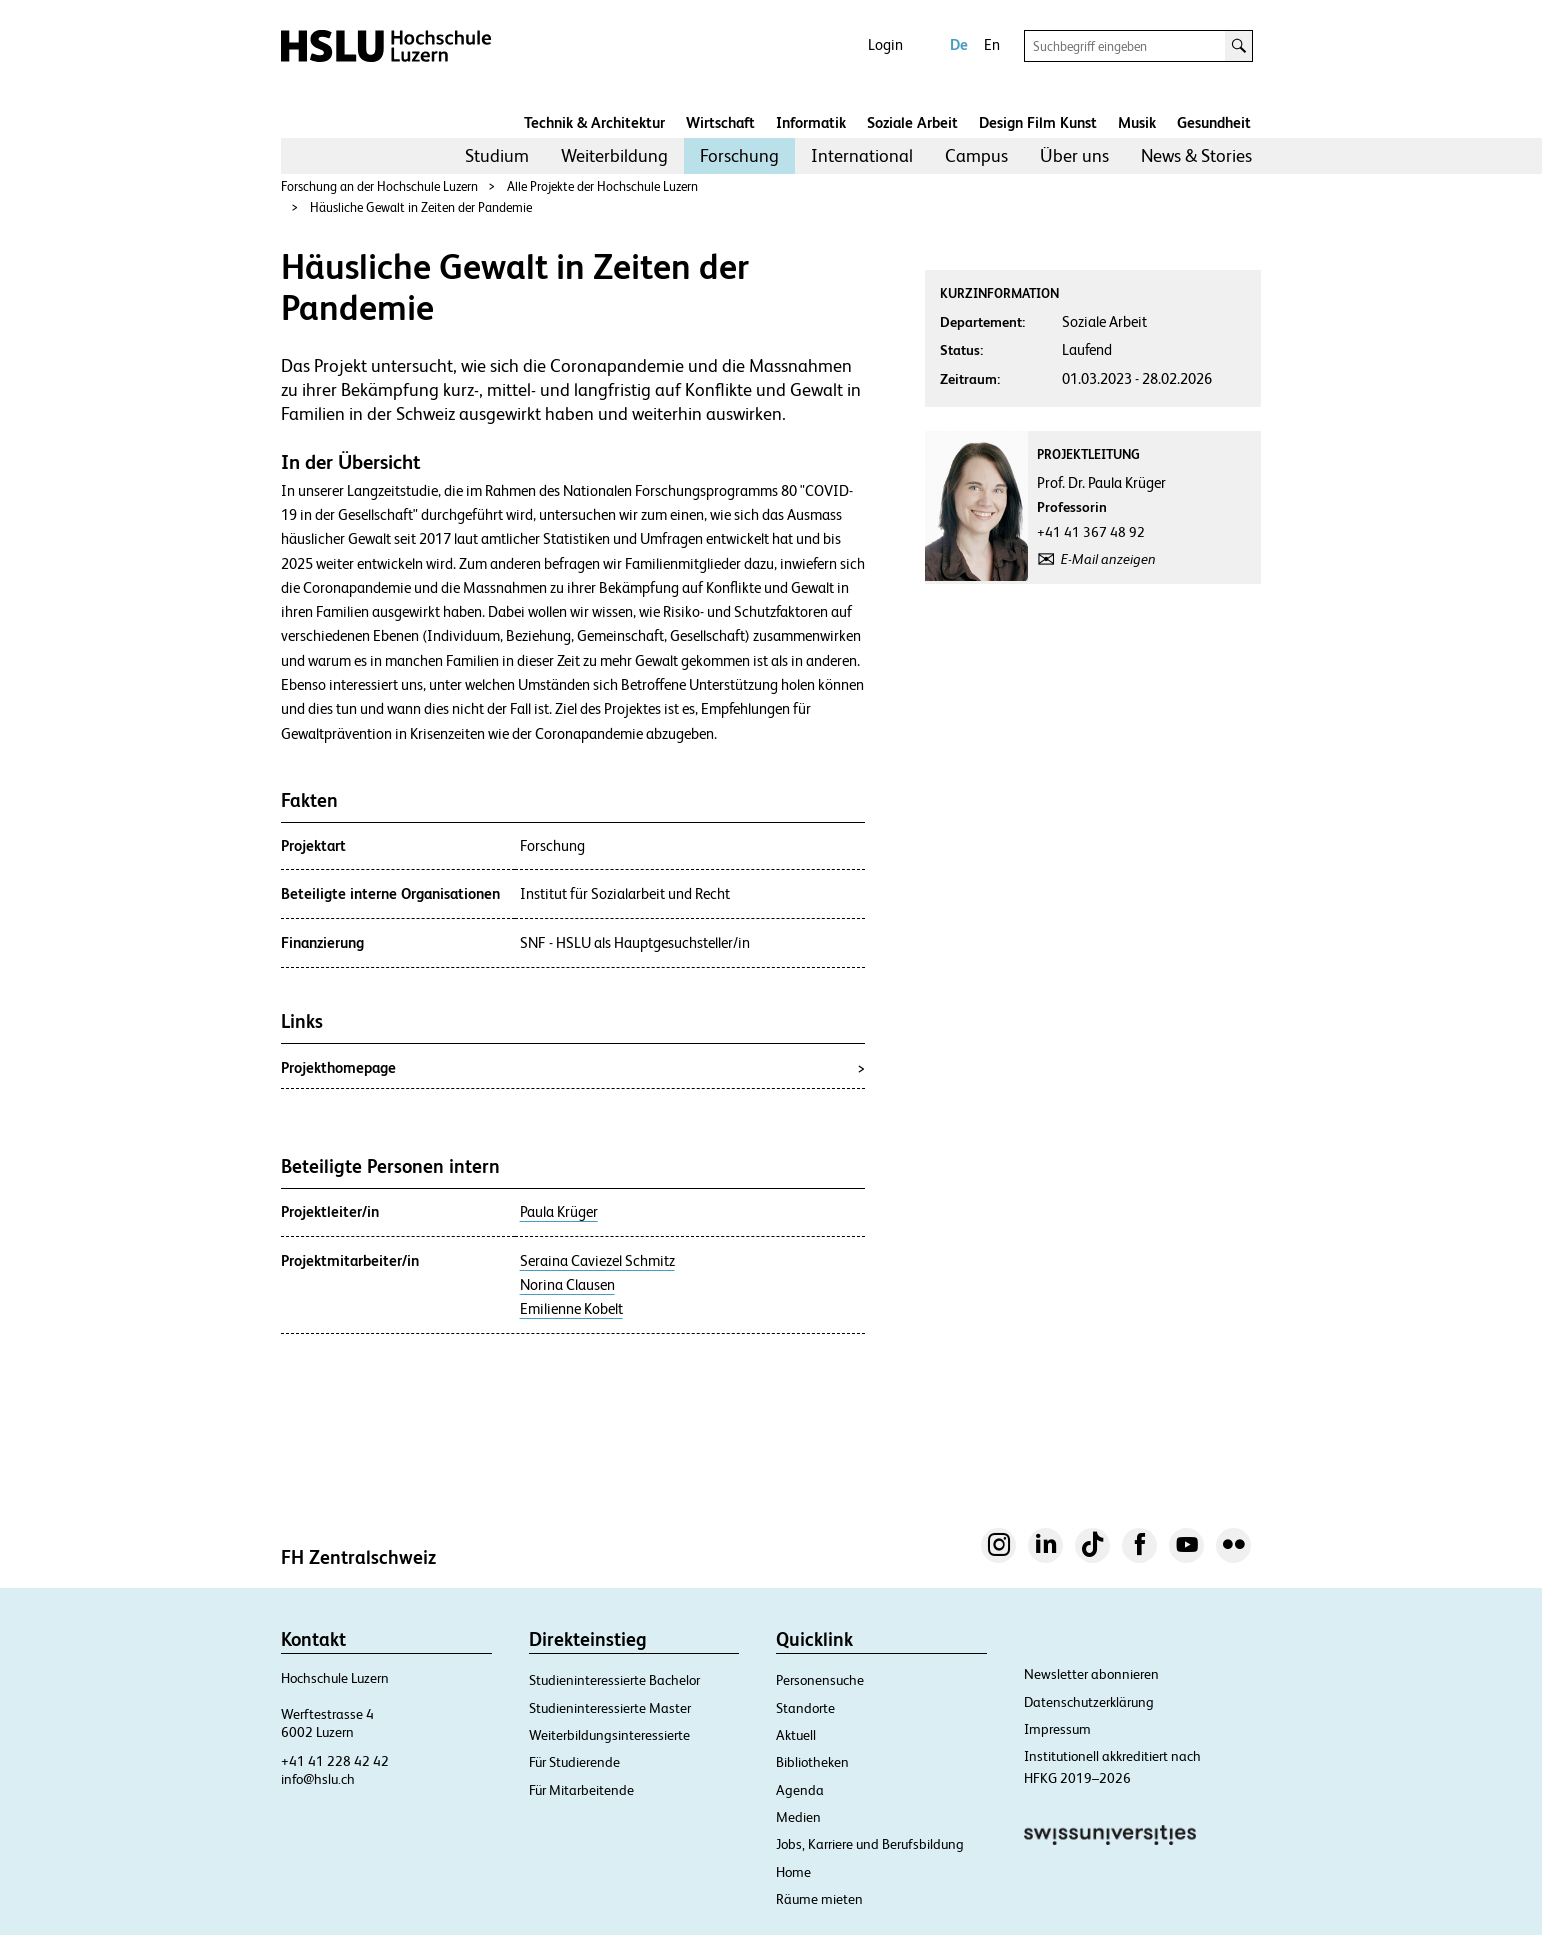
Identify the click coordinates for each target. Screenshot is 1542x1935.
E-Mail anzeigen (1108, 559)
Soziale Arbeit (912, 122)
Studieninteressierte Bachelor (614, 1680)
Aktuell (796, 1735)
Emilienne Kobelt (571, 1309)
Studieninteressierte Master (610, 1708)
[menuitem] (497, 156)
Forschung (739, 155)
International (862, 155)
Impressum (1057, 1729)
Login (885, 44)
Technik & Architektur (594, 122)
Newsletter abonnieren (1091, 1674)
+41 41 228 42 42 (335, 1761)
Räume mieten (819, 1899)
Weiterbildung (614, 155)
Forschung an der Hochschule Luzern (379, 186)
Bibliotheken (812, 1762)
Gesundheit (1214, 122)
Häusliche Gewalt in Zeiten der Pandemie (421, 207)
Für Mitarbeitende (581, 1790)
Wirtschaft (720, 122)
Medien (798, 1817)
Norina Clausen (567, 1285)
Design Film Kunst (1038, 122)
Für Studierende (574, 1762)
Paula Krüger (559, 1212)
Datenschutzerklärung (1089, 1702)
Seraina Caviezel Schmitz (597, 1261)
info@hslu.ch (318, 1779)
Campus (976, 155)
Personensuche (820, 1680)
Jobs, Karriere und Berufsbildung (870, 1844)
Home (793, 1872)
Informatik (811, 122)
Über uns (1074, 155)
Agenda (800, 1790)
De (959, 44)
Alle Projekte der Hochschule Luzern (602, 186)
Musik (1137, 122)
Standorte (805, 1708)
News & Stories (1196, 155)
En (992, 44)
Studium (497, 155)
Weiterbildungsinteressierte (609, 1735)
